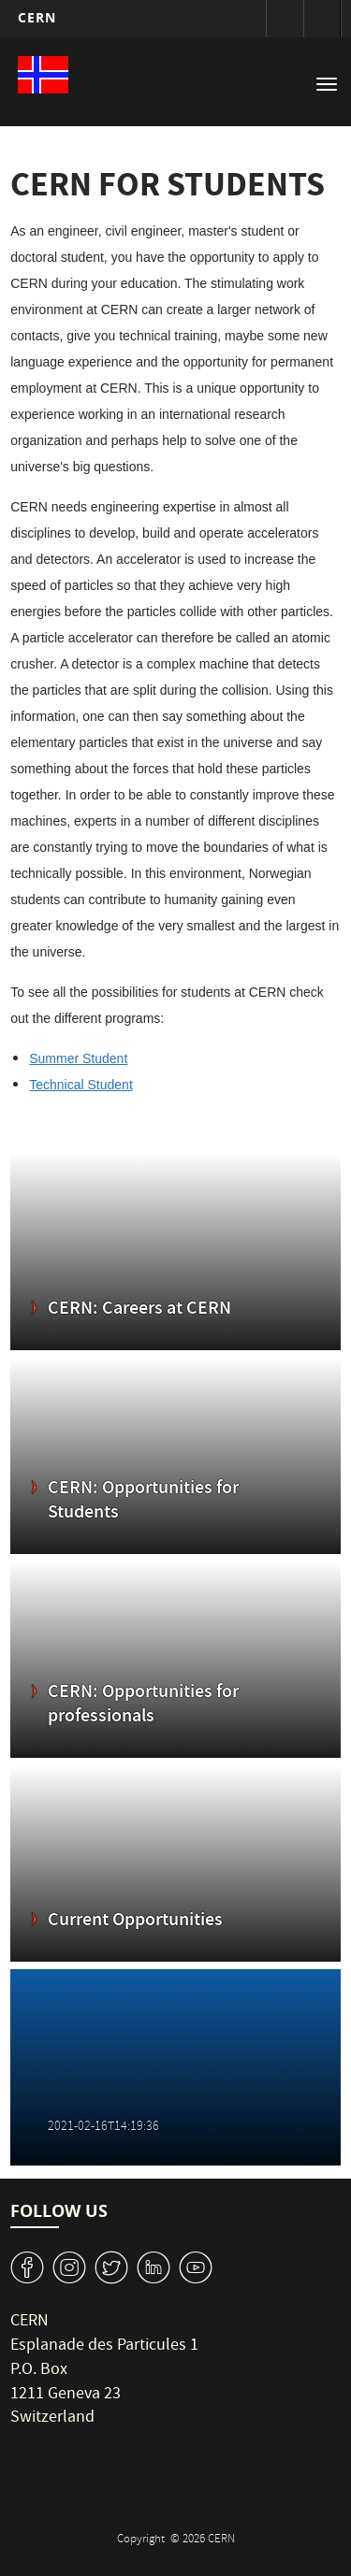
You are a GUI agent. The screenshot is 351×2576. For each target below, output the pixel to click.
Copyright (142, 2540)
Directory (322, 18)
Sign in (284, 18)
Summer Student (78, 1058)
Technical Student (81, 1084)
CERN (37, 17)
